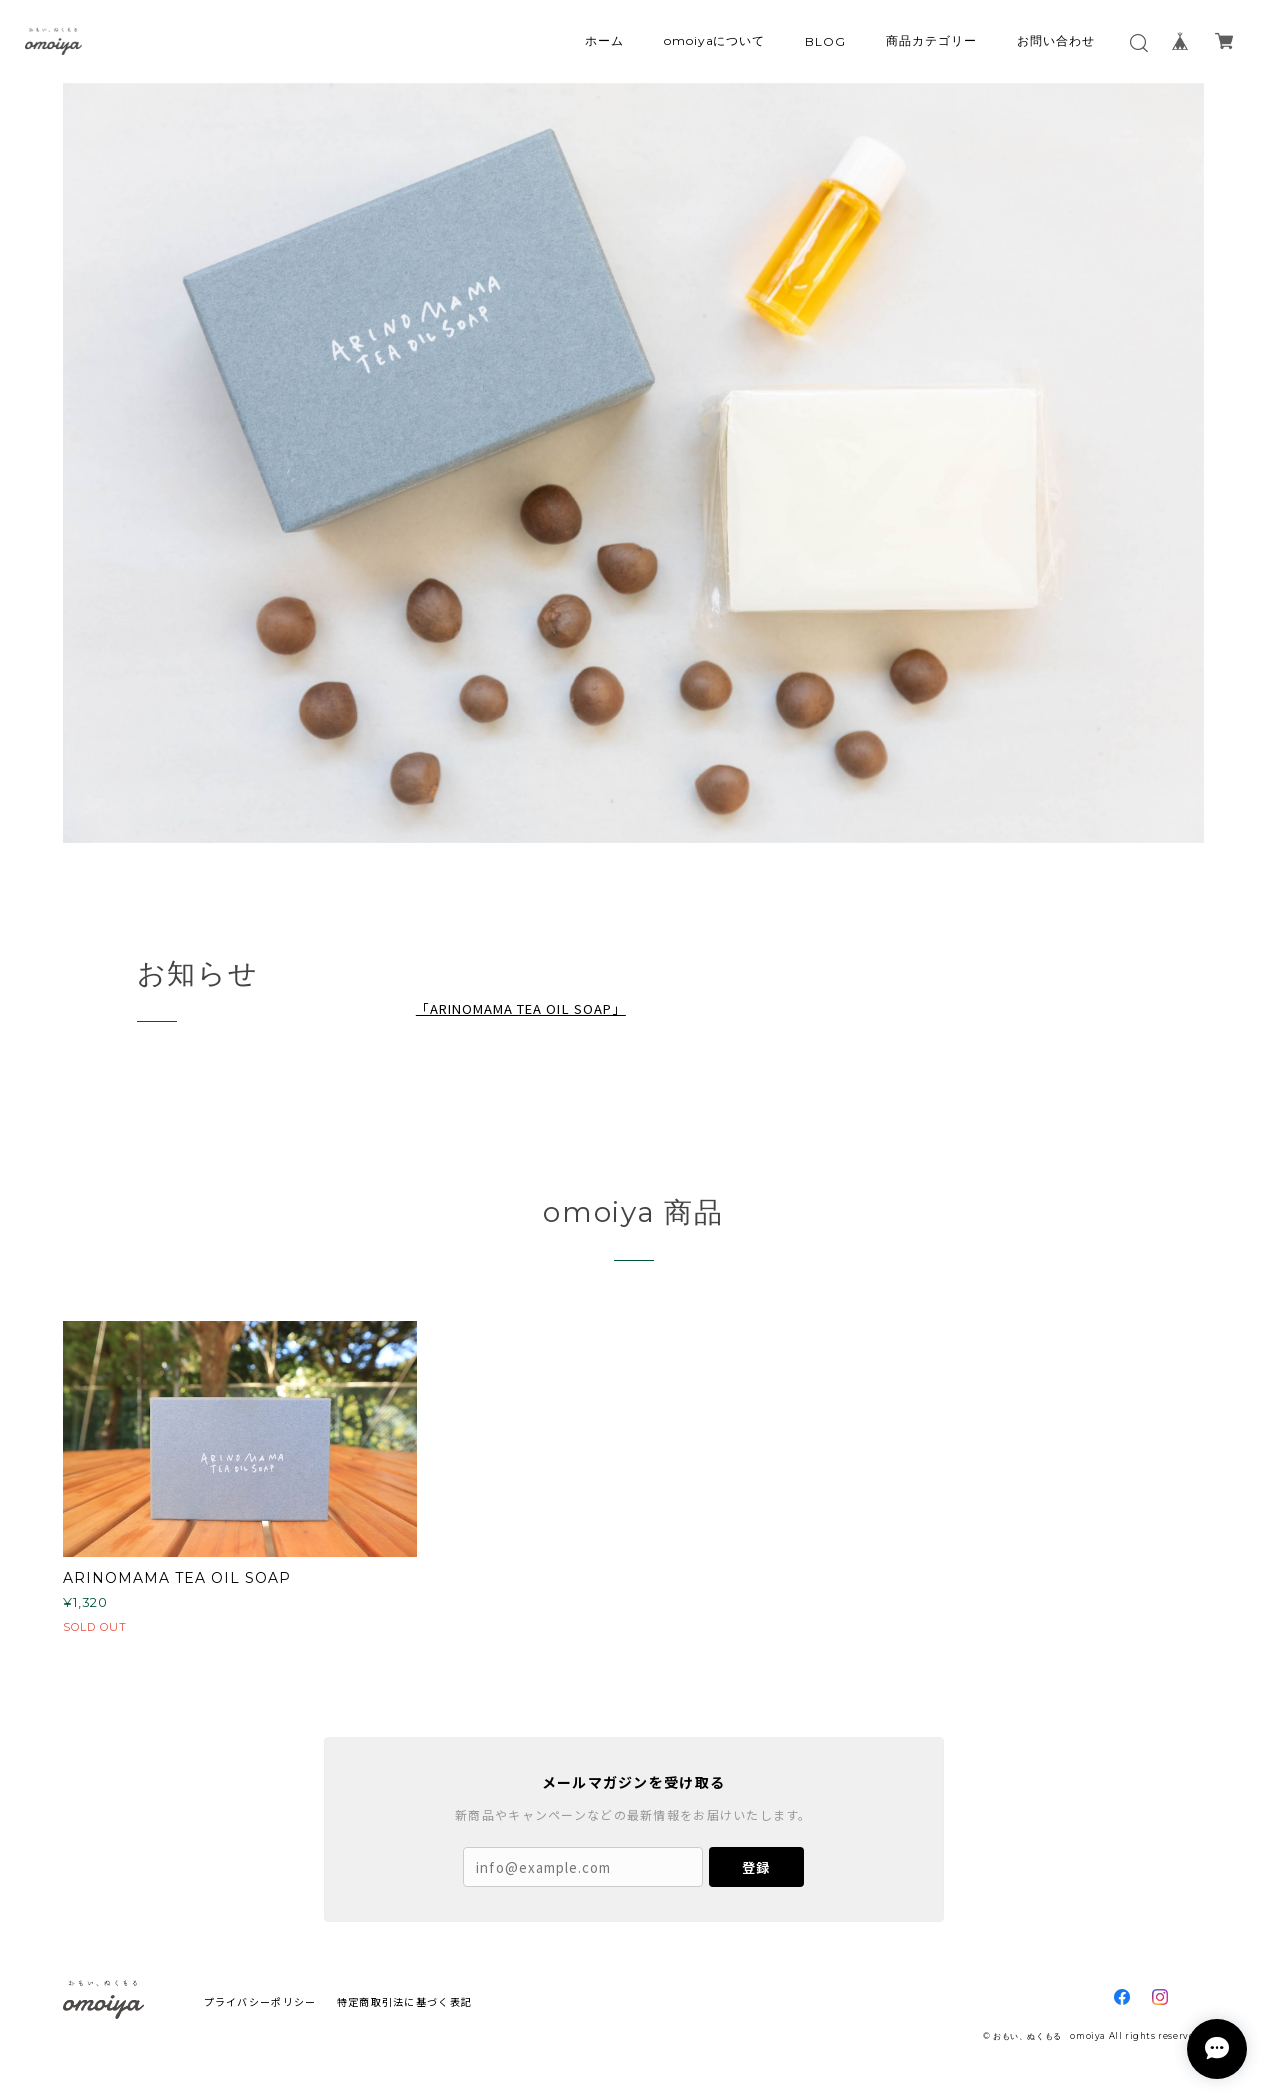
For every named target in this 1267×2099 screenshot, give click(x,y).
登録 (756, 1867)
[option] (633, 463)
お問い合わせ (1056, 40)
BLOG (825, 41)
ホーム (604, 40)
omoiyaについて (715, 40)
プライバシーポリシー (260, 2001)
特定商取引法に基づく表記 (404, 2001)
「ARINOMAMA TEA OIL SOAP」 (521, 1008)
